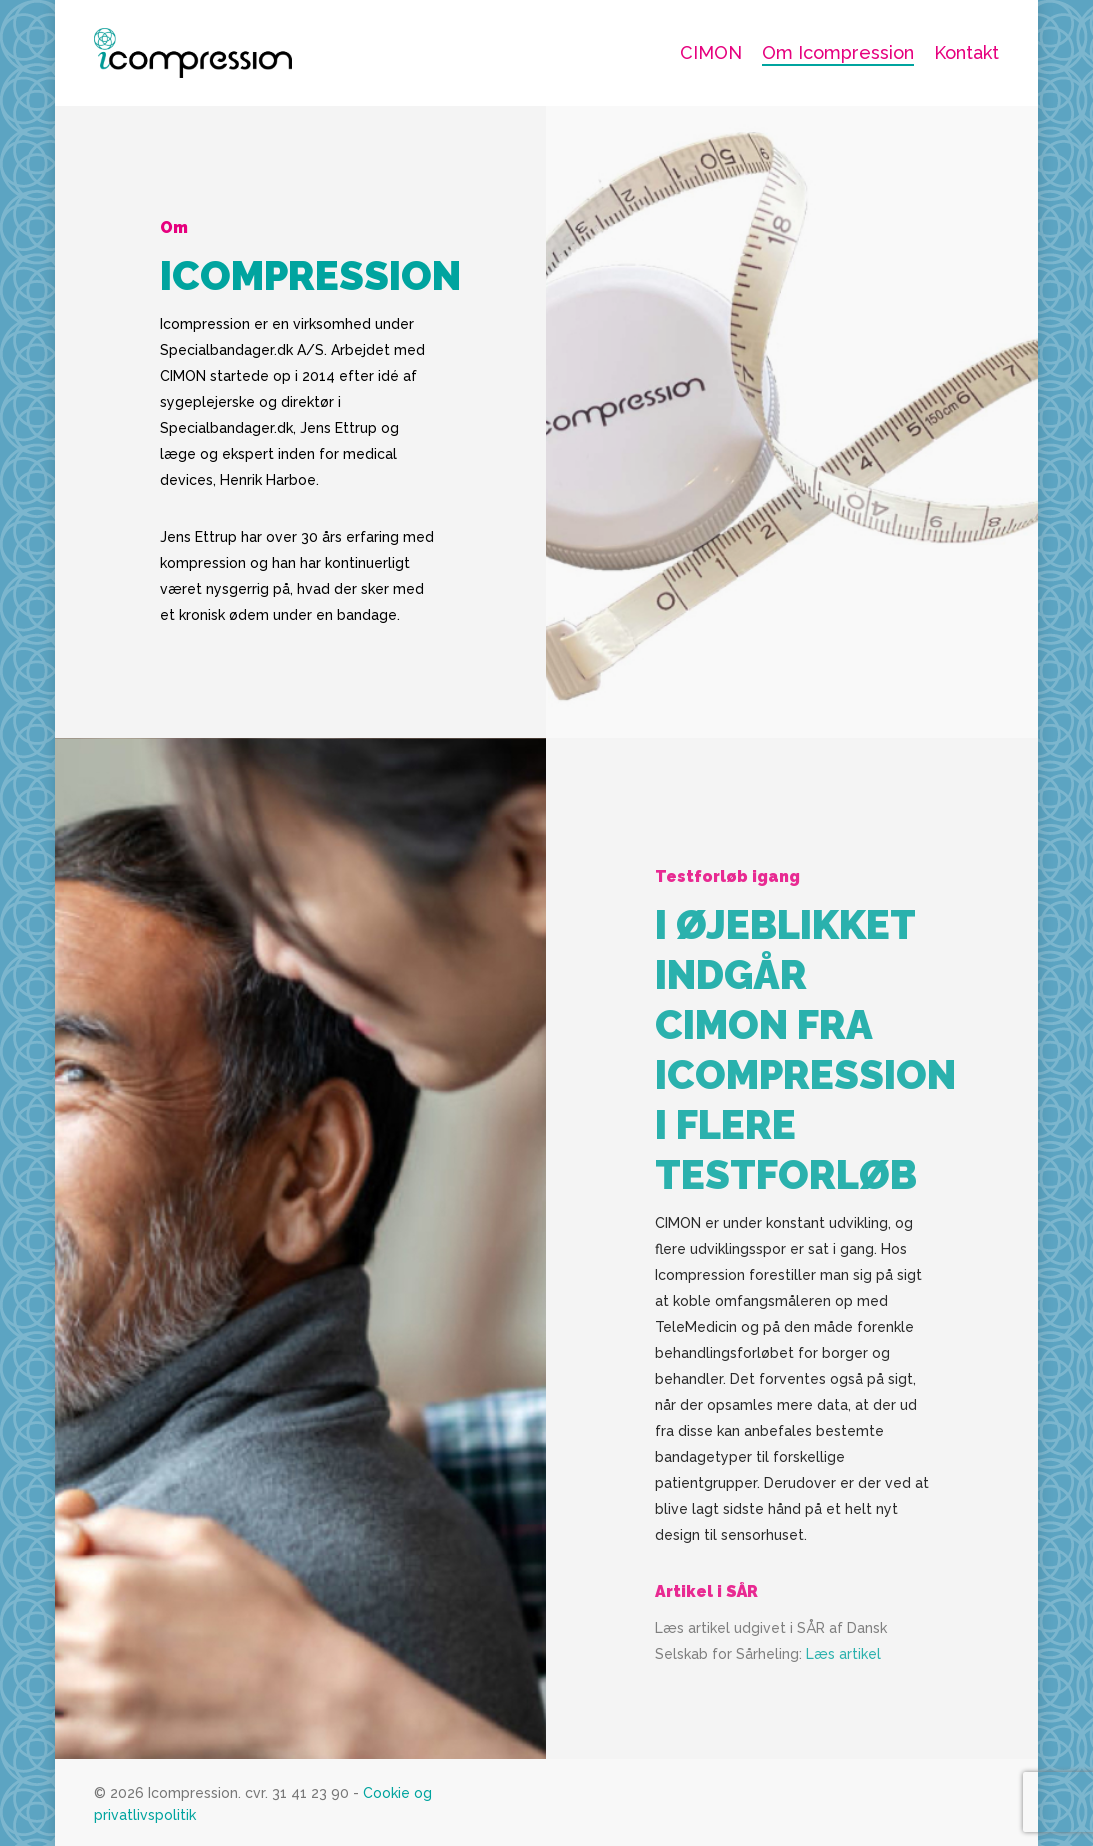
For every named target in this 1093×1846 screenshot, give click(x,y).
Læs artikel (843, 1684)
